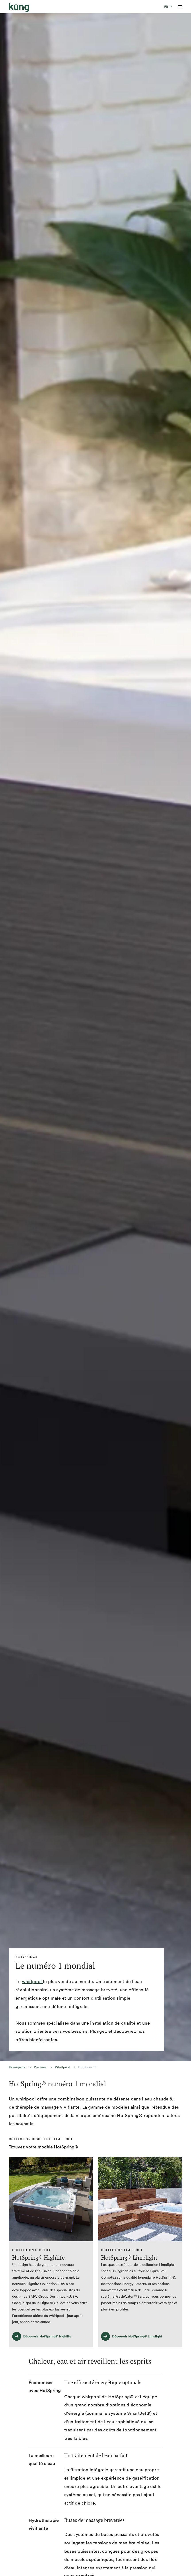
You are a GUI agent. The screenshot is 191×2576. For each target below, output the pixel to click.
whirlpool (32, 1981)
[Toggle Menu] (180, 6)
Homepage (17, 2067)
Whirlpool (62, 2067)
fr (168, 6)
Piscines (40, 2067)
